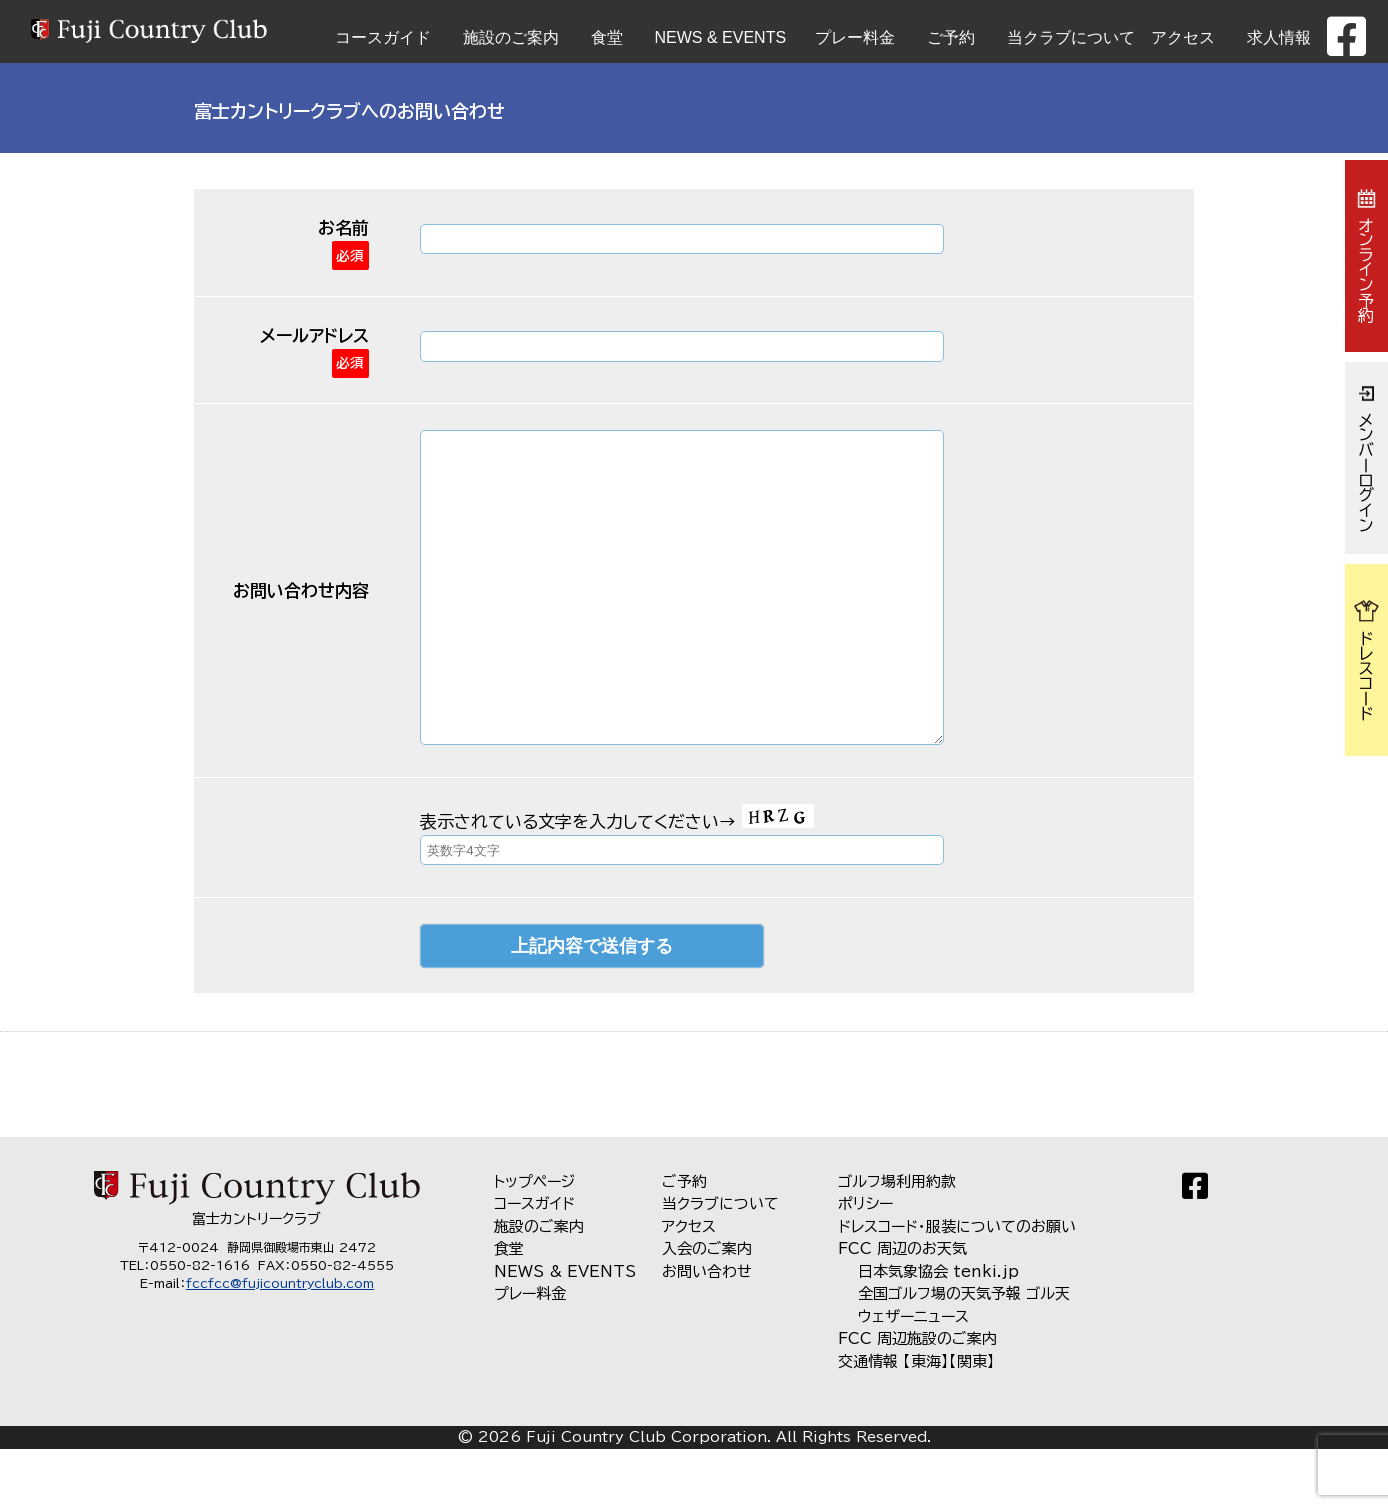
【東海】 (926, 1421)
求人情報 (1279, 37)
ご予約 (951, 37)
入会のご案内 (707, 1308)
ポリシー (865, 1263)
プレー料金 (855, 37)
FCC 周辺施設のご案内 (917, 1398)
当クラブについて (1071, 37)
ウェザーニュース (913, 1376)
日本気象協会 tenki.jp (938, 1331)
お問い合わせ (707, 1331)
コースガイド (383, 37)
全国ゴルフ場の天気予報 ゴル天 (964, 1353)
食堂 (607, 37)
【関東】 (972, 1421)
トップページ (534, 1241)
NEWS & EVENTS (721, 37)
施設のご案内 (511, 37)
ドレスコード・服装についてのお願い (957, 1286)
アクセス (1183, 37)
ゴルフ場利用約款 (897, 1241)
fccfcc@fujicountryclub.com (280, 1343)
